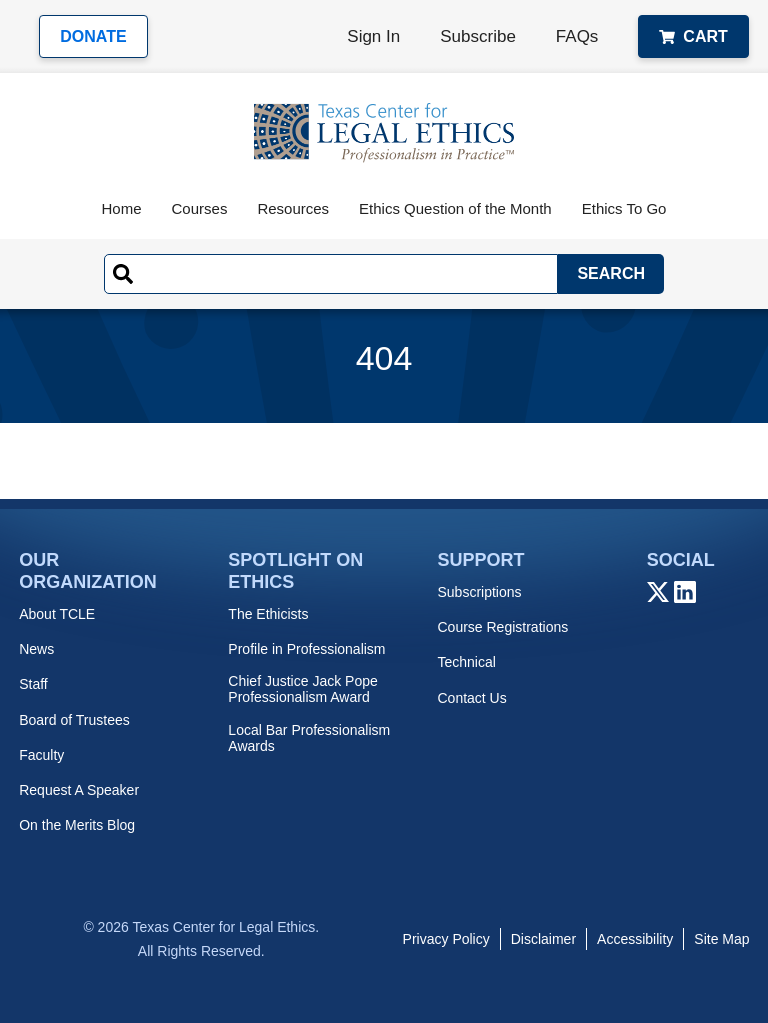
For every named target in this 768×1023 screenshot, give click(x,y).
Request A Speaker (79, 790)
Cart (693, 36)
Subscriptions (479, 592)
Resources (293, 208)
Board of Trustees (74, 720)
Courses (200, 208)
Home (122, 208)
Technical (466, 662)
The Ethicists (268, 614)
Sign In (373, 36)
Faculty (41, 755)
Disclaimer (543, 939)
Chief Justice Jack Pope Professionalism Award (302, 689)
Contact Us (471, 698)
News (36, 649)
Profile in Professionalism (306, 649)
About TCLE (57, 614)
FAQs (577, 36)
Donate (93, 36)
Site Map (721, 939)
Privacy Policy (446, 939)
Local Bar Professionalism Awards (309, 738)
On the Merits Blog (77, 825)
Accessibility (635, 939)
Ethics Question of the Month (455, 208)
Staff (33, 684)
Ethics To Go (624, 208)
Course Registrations (502, 627)
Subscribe (478, 36)
